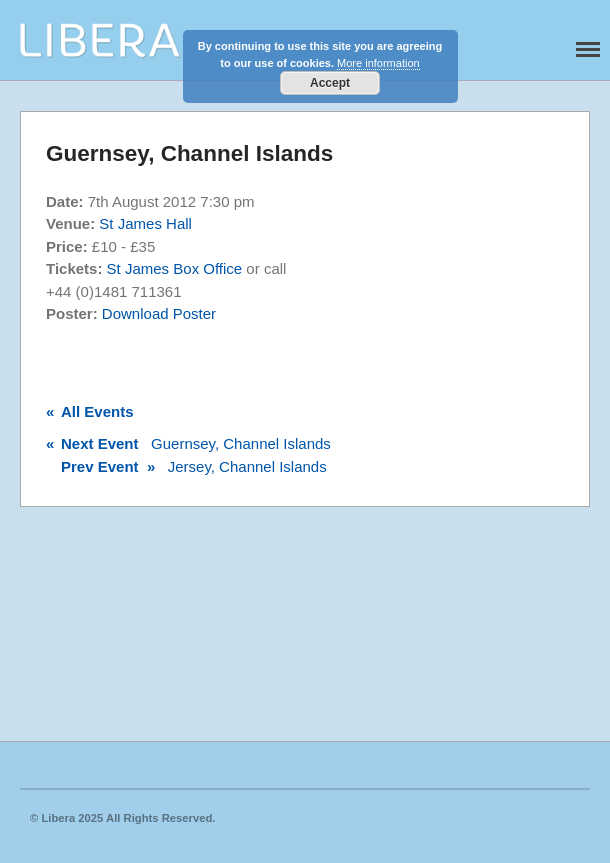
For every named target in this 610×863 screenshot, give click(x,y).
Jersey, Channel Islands (186, 466)
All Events (90, 411)
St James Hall (145, 223)
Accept (330, 83)
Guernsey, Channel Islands (188, 443)
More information (378, 63)
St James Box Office (175, 268)
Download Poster (159, 313)
